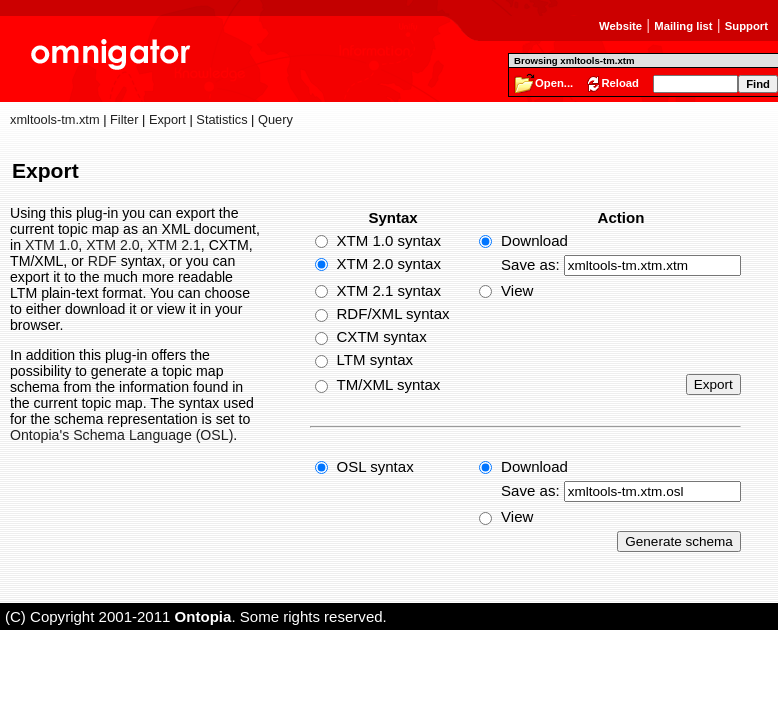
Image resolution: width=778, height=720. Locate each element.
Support (746, 26)
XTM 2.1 (173, 245)
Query (275, 119)
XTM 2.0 (112, 245)
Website (620, 26)
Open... (554, 83)
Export (167, 119)
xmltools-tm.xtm (55, 119)
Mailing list (683, 26)
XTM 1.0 (51, 245)
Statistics (221, 119)
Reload (620, 83)
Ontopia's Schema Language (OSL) (121, 435)
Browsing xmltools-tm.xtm (574, 60)
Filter (124, 119)
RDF (102, 261)
